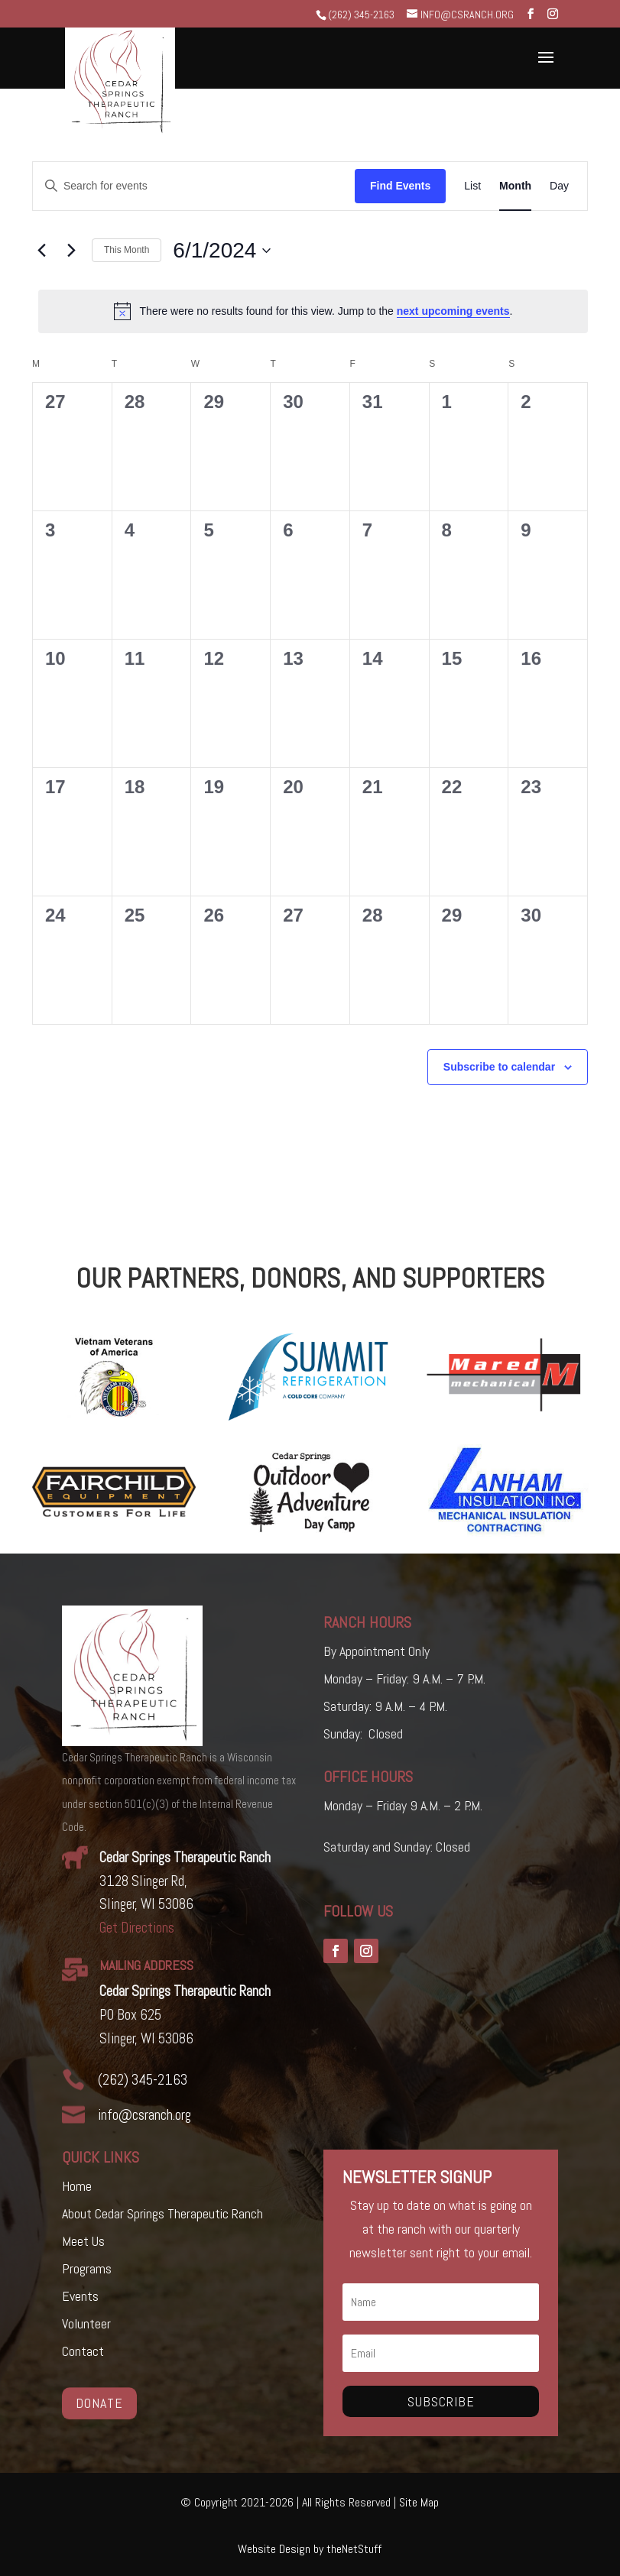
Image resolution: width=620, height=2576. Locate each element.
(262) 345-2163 (361, 14)
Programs (87, 2268)
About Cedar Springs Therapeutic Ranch (162, 2213)
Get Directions (136, 1927)
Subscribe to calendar (499, 1067)
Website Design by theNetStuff (309, 2549)
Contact (83, 2351)
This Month (126, 250)
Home (77, 2186)
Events (80, 2296)
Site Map (419, 2502)
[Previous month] (41, 250)
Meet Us (83, 2241)
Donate (99, 2402)
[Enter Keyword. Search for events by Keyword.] (194, 186)
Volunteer (86, 2323)
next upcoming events (453, 311)
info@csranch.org (144, 2114)
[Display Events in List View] (472, 186)
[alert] (313, 311)
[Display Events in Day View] (559, 186)
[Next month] (71, 250)
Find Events (400, 186)
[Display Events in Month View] (515, 186)
